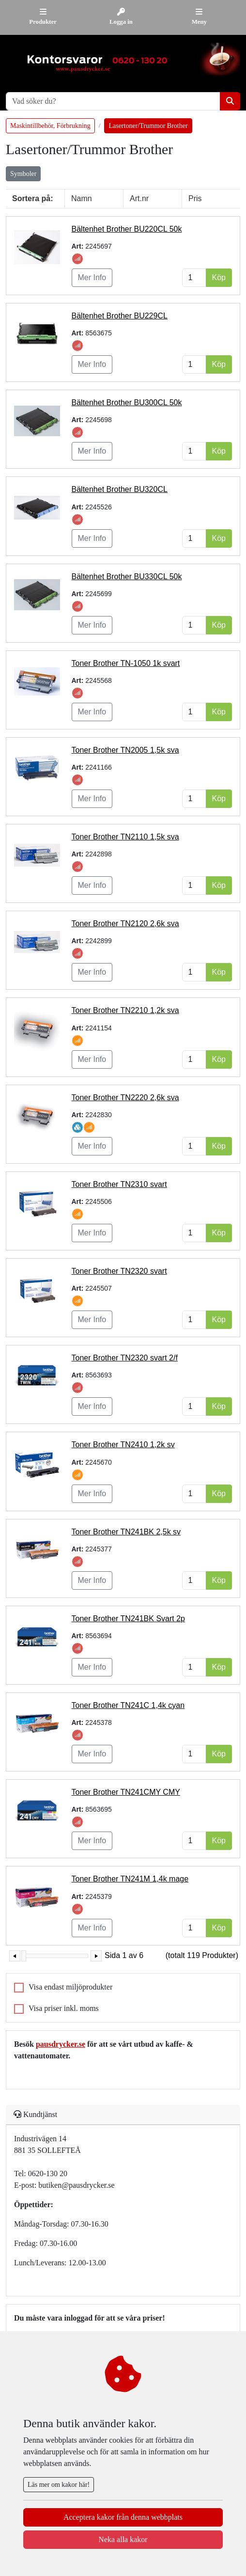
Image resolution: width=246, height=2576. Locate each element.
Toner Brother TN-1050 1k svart (126, 663)
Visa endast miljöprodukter (70, 1987)
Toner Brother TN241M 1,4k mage (130, 1879)
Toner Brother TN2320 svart (119, 1271)
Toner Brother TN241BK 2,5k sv (126, 1532)
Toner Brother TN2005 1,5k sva (125, 750)
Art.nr (139, 198)
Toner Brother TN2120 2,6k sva (125, 923)
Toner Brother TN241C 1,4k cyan (128, 1705)
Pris (195, 198)
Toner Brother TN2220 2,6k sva (125, 1097)
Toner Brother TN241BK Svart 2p (128, 1618)
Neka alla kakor (122, 2539)
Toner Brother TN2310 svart (119, 1184)
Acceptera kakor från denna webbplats (123, 2517)
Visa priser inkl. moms (64, 2008)
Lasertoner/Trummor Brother (147, 125)
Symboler (23, 173)
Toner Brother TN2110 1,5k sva (125, 837)
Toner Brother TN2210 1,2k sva (125, 1010)
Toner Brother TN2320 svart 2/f (125, 1358)
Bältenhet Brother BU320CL (120, 489)
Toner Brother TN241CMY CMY (126, 1792)
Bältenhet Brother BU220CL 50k (127, 229)
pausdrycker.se (60, 2044)
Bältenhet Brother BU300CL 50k (127, 402)
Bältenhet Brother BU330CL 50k (127, 576)
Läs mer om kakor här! (59, 2484)
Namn (81, 198)
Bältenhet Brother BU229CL (120, 316)
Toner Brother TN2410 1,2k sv (123, 1444)
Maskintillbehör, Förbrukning (50, 125)
